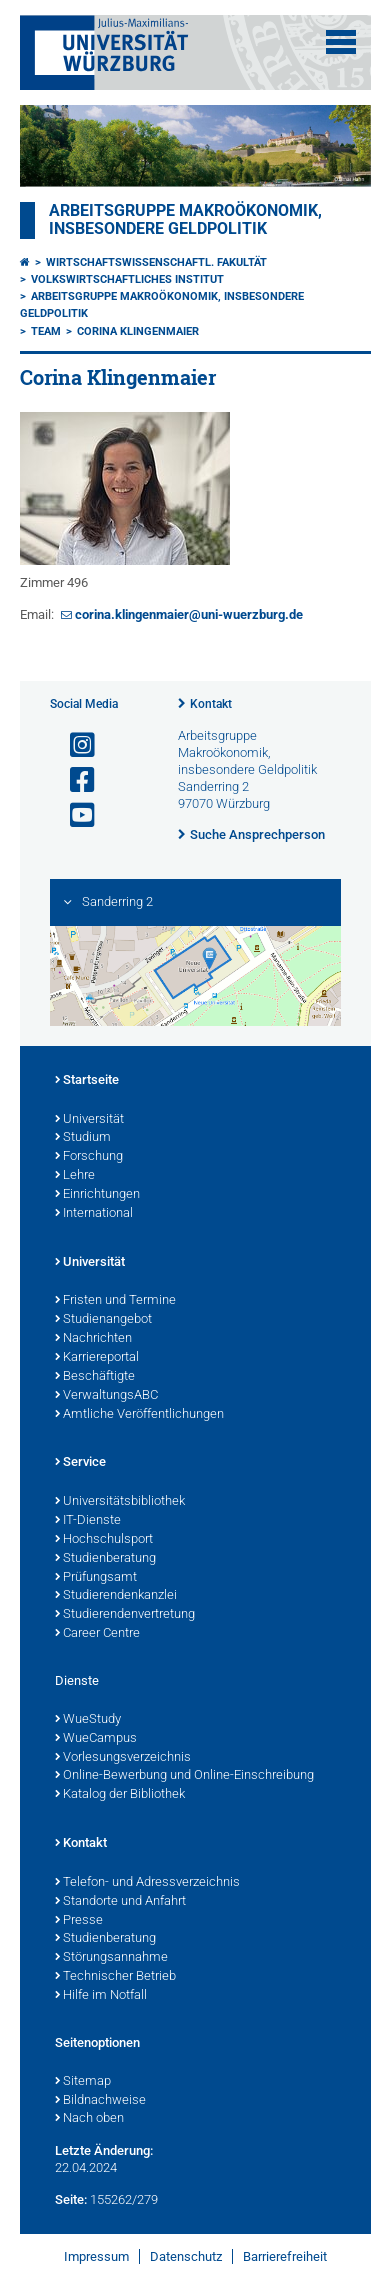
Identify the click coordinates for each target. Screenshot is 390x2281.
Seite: (71, 2199)
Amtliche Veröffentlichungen (139, 1415)
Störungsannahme (111, 1958)
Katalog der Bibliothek (120, 1795)
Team (46, 331)
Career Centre (97, 1634)
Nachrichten (93, 1339)
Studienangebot (103, 1320)
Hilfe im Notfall (101, 1996)
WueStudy (88, 1720)
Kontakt (211, 704)
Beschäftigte (95, 1377)
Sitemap (83, 2082)
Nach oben (89, 2119)
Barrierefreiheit (285, 2256)
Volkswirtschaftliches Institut (127, 279)
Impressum (96, 2256)
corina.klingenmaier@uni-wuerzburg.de (189, 614)
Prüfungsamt (96, 1578)
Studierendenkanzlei (116, 1596)
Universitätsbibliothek (120, 1502)
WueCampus (96, 1739)
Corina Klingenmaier (138, 331)
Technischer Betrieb (115, 1977)
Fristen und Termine (115, 1301)
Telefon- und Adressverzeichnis (147, 1883)
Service (80, 1463)
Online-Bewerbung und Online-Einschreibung (184, 1776)
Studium (83, 1138)
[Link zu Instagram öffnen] (74, 745)
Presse (79, 1921)
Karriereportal (97, 1358)
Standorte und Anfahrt (120, 1902)
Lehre (75, 1176)
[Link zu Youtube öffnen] (74, 815)
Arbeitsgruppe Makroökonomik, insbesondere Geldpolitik (185, 220)
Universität (89, 1120)
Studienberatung (105, 1559)
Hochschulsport (104, 1540)
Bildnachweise (100, 2101)
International (94, 1214)
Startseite (87, 1081)
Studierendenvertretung (125, 1615)
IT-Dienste (88, 1521)
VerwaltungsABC (106, 1396)
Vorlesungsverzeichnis (123, 1758)
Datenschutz (186, 2256)
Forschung (89, 1157)
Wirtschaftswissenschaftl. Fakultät (156, 262)
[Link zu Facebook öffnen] (74, 780)
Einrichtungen (97, 1195)
